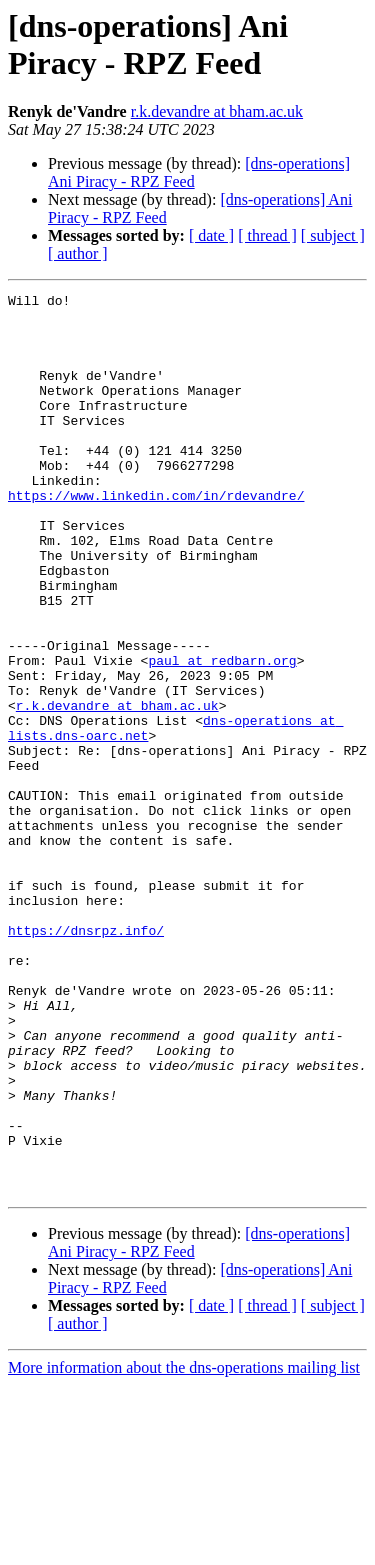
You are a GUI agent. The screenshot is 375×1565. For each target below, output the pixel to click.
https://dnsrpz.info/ (86, 1059)
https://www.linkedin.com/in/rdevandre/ (156, 537)
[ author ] (78, 253)
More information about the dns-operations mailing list (184, 1547)
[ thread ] (267, 235)
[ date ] (211, 235)
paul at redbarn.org (222, 735)
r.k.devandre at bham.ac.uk (217, 111)
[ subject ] (333, 235)
